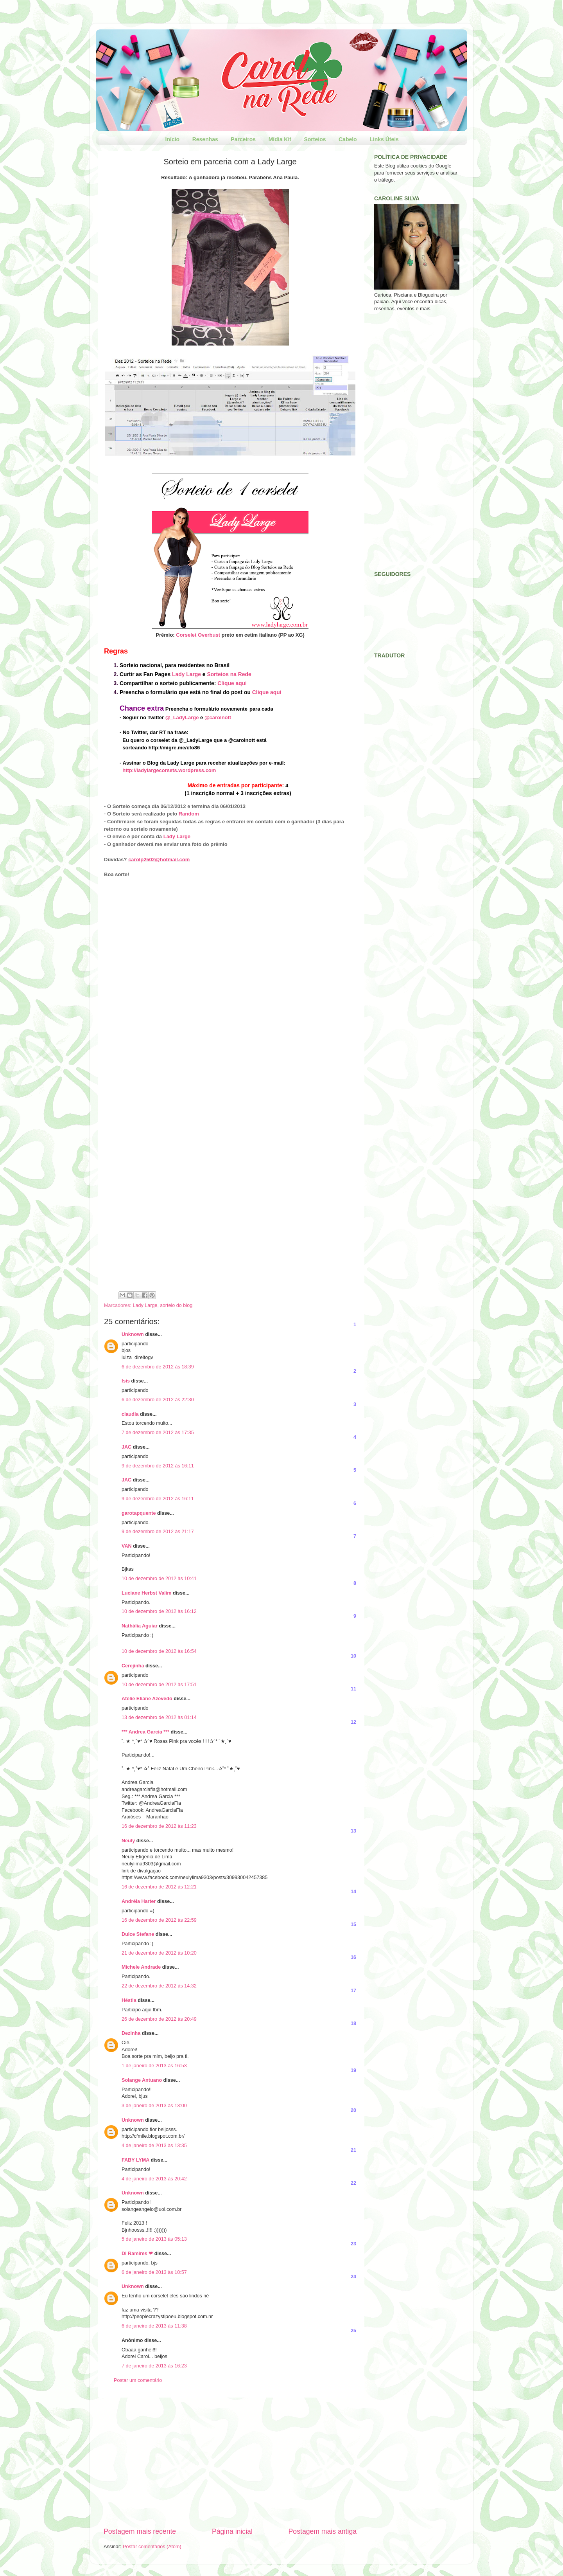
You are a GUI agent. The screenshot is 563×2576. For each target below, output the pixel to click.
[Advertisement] (230, 2462)
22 (353, 2183)
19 (353, 2070)
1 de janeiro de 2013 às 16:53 (154, 2065)
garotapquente (139, 1513)
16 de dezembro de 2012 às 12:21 (159, 1887)
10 (353, 1656)
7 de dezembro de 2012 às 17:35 (158, 1432)
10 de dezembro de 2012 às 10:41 (159, 1578)
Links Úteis (384, 139)
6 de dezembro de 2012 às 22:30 (158, 1399)
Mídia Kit (280, 139)
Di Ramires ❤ (137, 2253)
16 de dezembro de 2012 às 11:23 (159, 1826)
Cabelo (348, 139)
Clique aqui (232, 683)
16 (353, 1957)
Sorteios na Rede (229, 674)
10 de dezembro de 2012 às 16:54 (159, 1651)
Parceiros (243, 139)
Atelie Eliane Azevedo (147, 1698)
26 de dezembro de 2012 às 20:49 (159, 2019)
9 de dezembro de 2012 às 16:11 (158, 1466)
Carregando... (205, 1081)
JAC (126, 1447)
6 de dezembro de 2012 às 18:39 (158, 1367)
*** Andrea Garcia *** (145, 1732)
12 (353, 1722)
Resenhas (205, 139)
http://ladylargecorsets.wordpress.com (169, 770)
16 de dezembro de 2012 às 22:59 (159, 1920)
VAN (127, 1546)
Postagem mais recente (140, 2531)
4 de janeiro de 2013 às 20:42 (154, 2179)
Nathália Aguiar (140, 1626)
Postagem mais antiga (323, 2531)
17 (353, 1990)
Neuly (128, 1840)
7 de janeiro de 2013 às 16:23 (154, 2366)
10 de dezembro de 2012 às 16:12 (159, 1611)
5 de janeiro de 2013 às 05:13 (154, 2239)
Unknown (133, 1334)
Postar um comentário (138, 2380)
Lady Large (186, 674)
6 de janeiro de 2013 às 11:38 (154, 2326)
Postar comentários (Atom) (152, 2546)
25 (353, 2330)
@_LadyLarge (182, 717)
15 (353, 1924)
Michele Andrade (141, 1967)
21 (353, 2150)
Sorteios (315, 139)
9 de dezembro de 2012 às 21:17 (158, 1531)
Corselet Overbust (198, 635)
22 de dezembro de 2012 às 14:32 (159, 1986)
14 (353, 1891)
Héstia (129, 2000)
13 (353, 1831)
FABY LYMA (135, 2160)
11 (353, 1689)
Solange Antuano (142, 2080)
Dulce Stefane (138, 1934)
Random (189, 814)
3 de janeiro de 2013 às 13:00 (154, 2105)
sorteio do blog (176, 1305)
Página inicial (232, 2531)
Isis (126, 1381)
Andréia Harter (139, 1901)
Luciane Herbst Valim (146, 1593)
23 (353, 2244)
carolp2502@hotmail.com (159, 859)
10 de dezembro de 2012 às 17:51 (159, 1684)
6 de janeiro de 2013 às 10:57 (154, 2272)
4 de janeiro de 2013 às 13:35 (154, 2145)
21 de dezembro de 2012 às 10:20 (159, 1953)
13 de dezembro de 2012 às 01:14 (159, 1717)
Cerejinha (133, 1666)
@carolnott (217, 717)
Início (172, 139)
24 (353, 2276)
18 (353, 2023)
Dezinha (131, 2033)
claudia (130, 1414)
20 (353, 2110)
